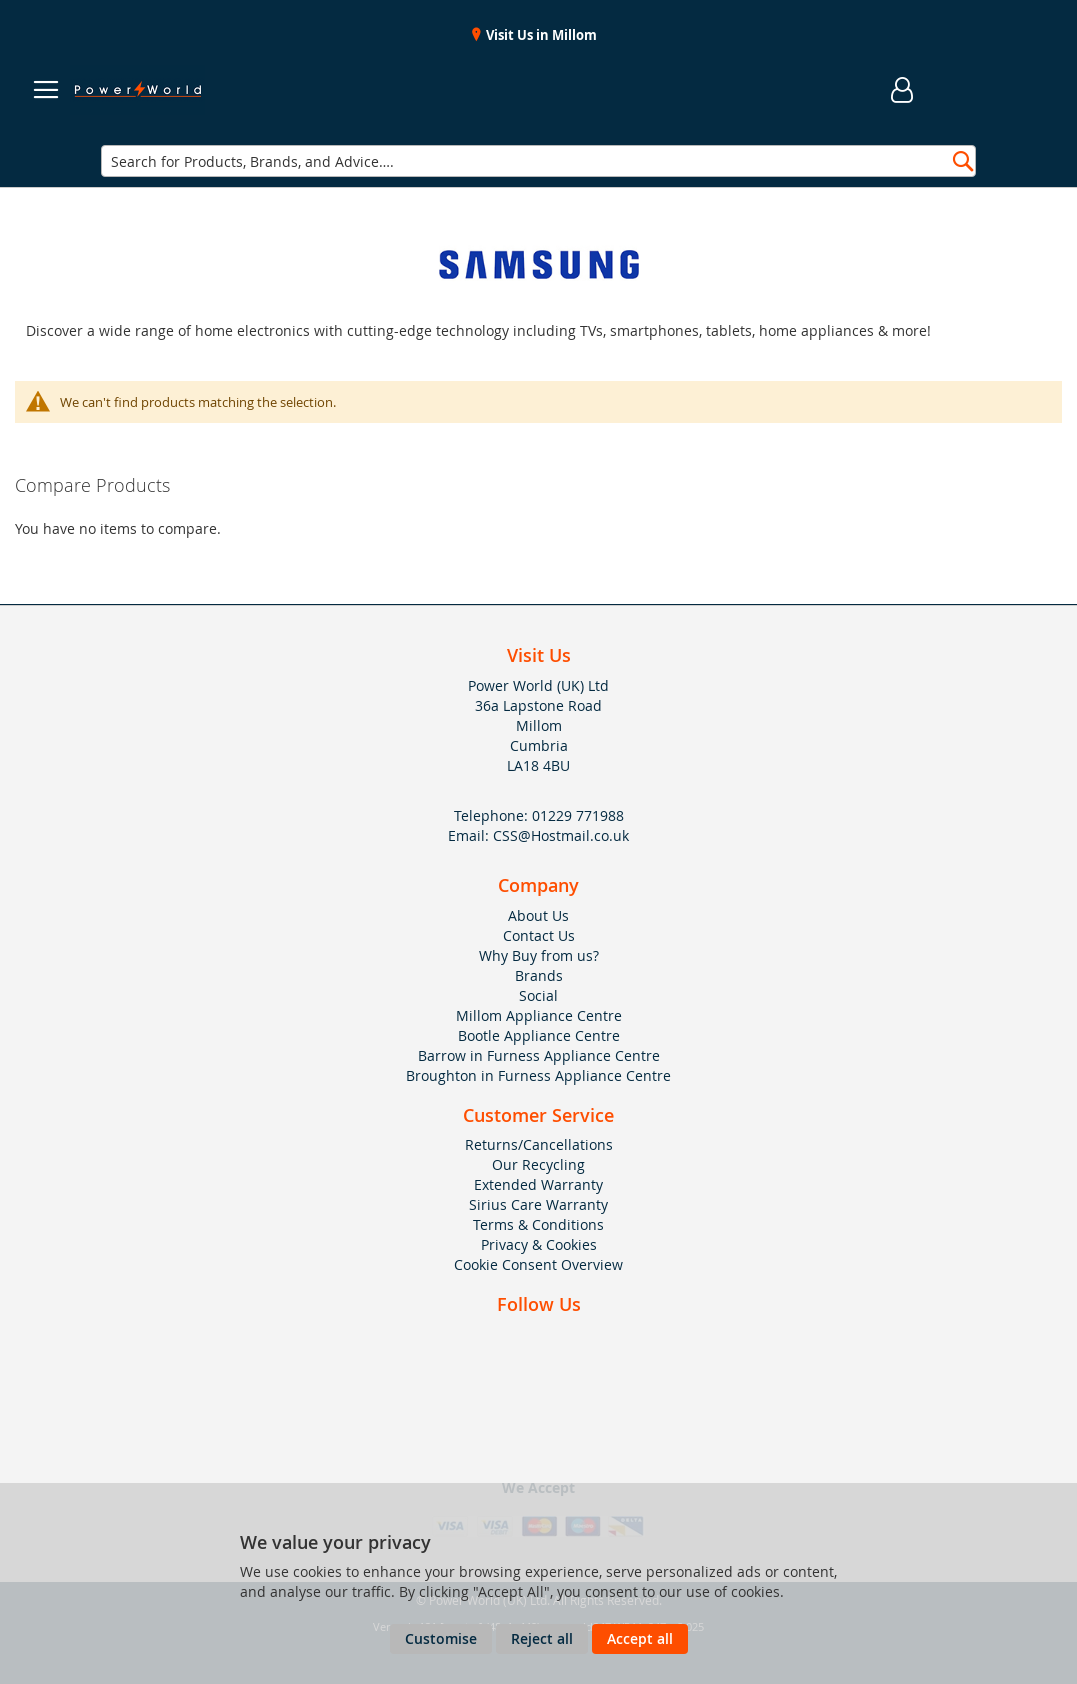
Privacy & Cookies (539, 1244)
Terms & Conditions (538, 1224)
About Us (538, 915)
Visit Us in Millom (540, 35)
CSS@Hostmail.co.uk (561, 835)
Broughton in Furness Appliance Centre (538, 1075)
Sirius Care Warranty (538, 1204)
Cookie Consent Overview (538, 1264)
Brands (539, 975)
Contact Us (539, 935)
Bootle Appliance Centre (539, 1035)
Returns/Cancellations (539, 1144)
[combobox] (538, 161)
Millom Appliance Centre (539, 1015)
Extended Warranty (538, 1184)
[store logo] (137, 90)
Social (538, 995)
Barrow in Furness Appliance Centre (539, 1055)
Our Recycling (538, 1164)
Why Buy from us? (539, 955)
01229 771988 (578, 815)
